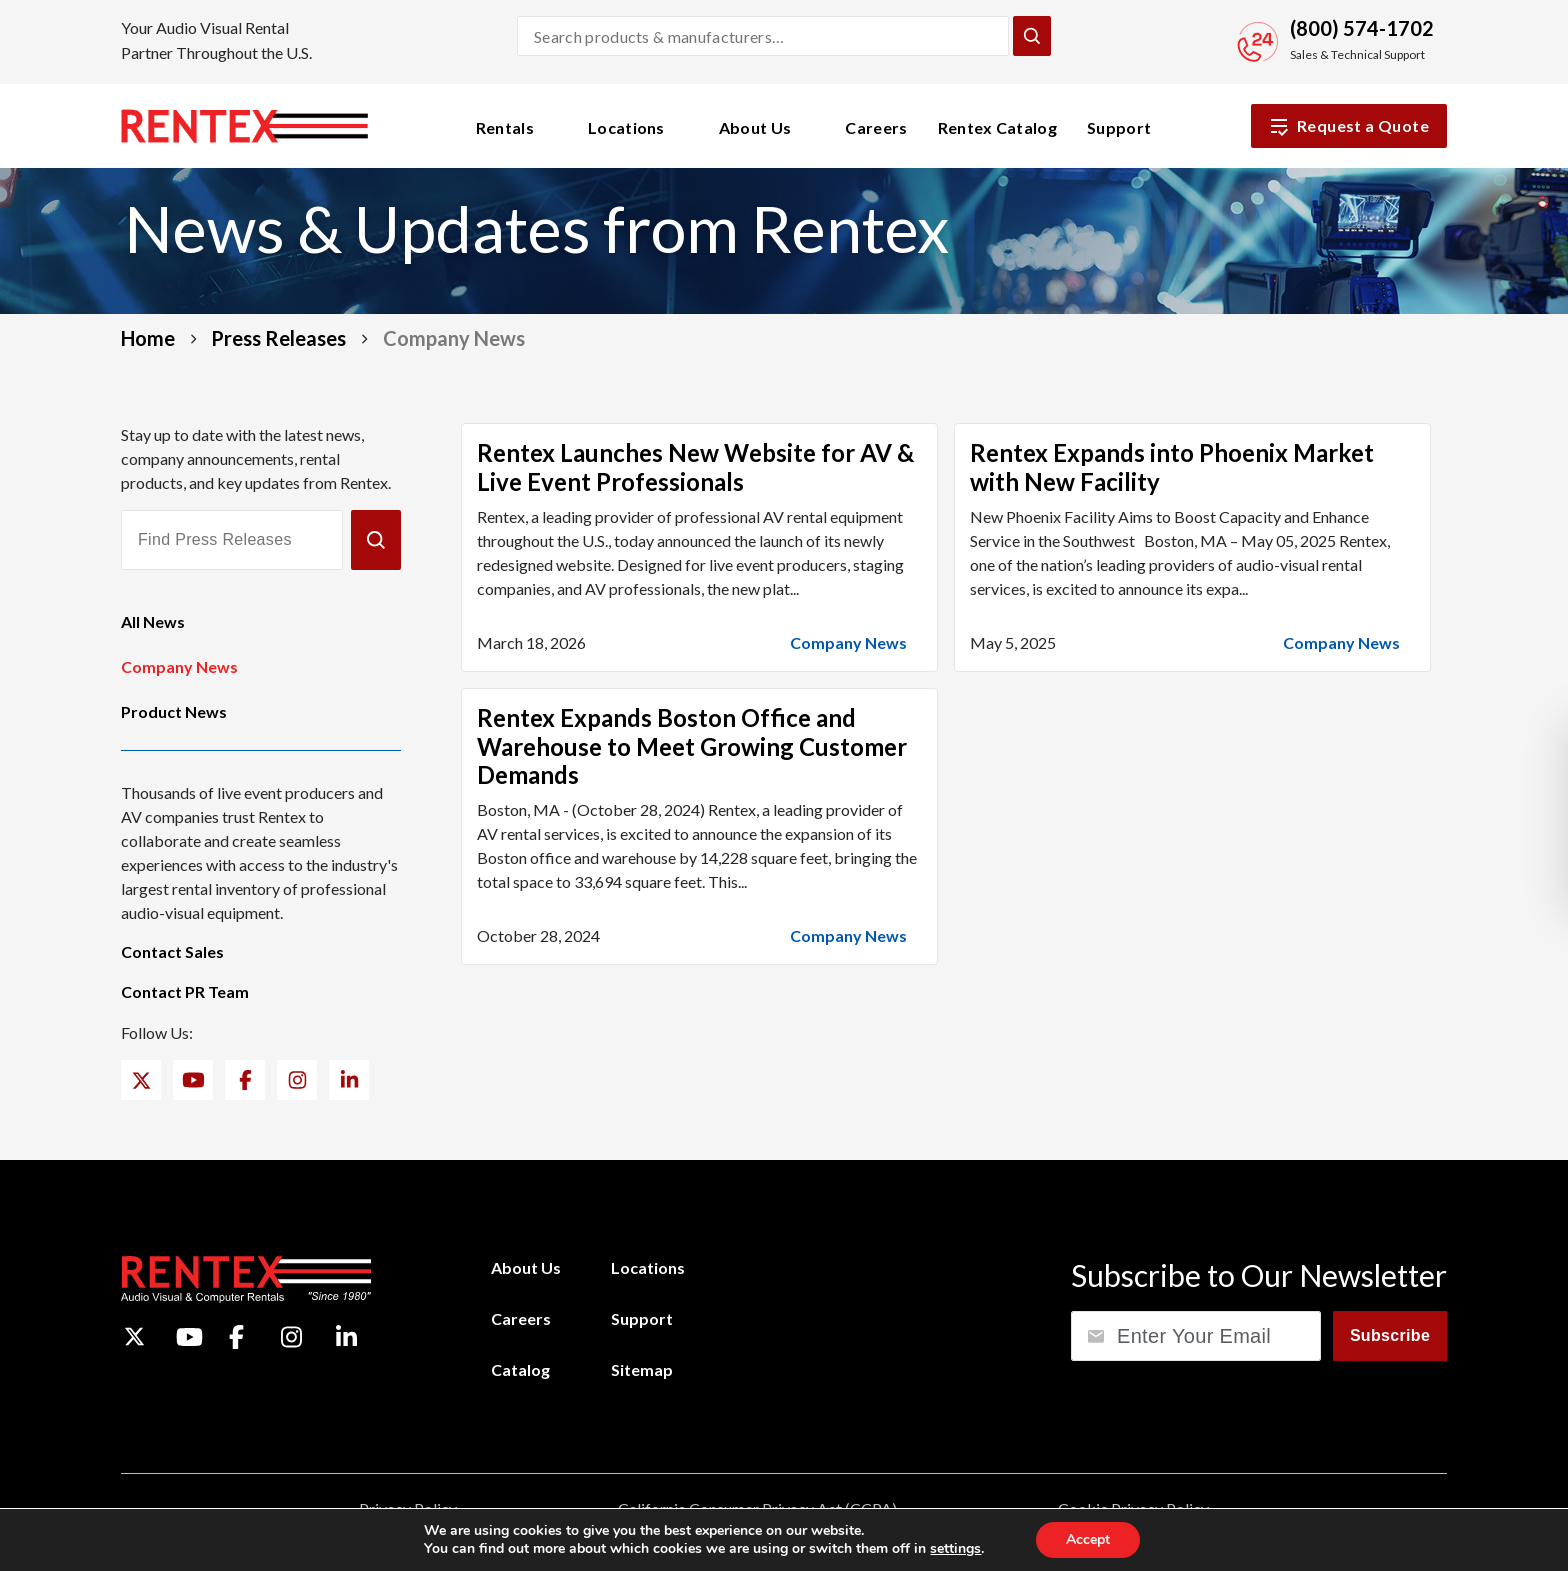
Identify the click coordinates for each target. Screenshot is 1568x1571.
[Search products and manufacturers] (763, 36)
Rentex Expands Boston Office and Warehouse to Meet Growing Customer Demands (692, 746)
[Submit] (376, 540)
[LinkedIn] (349, 1080)
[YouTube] (193, 1080)
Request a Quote (1349, 126)
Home (148, 338)
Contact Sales (172, 951)
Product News (174, 711)
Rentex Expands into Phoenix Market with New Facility (1172, 467)
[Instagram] (297, 1080)
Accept (1088, 1539)
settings (955, 1549)
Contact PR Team (185, 991)
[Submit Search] (1032, 36)
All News (153, 621)
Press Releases (278, 338)
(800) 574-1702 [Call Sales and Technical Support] (1362, 28)
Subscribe (1390, 1335)
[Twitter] (141, 1080)
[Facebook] (245, 1080)
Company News (179, 666)
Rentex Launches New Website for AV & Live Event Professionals (695, 467)
